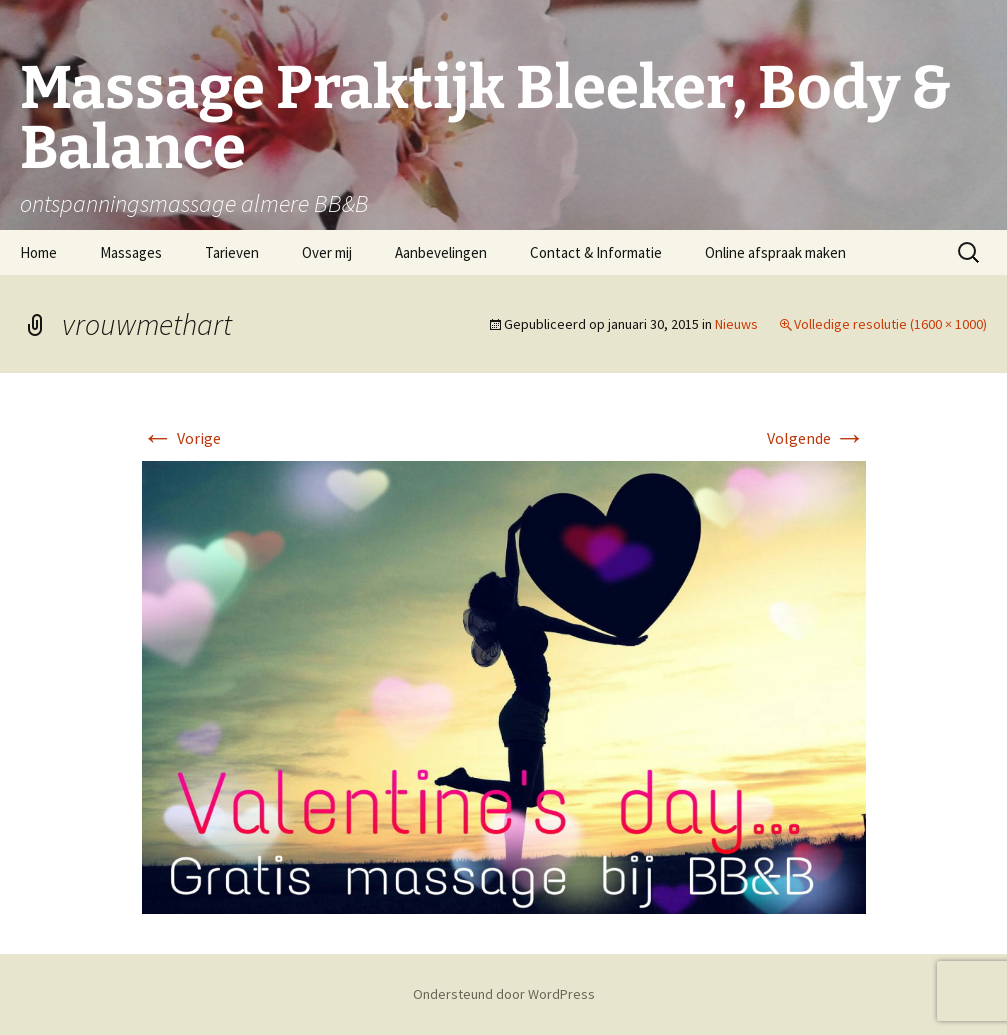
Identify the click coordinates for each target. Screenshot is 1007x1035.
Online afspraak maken (775, 252)
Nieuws (736, 324)
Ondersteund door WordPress (504, 994)
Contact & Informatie (596, 252)
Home (38, 252)
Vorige (181, 438)
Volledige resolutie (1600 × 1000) (890, 324)
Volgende (816, 438)
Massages (131, 252)
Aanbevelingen (441, 252)
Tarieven (232, 252)
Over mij (327, 252)
